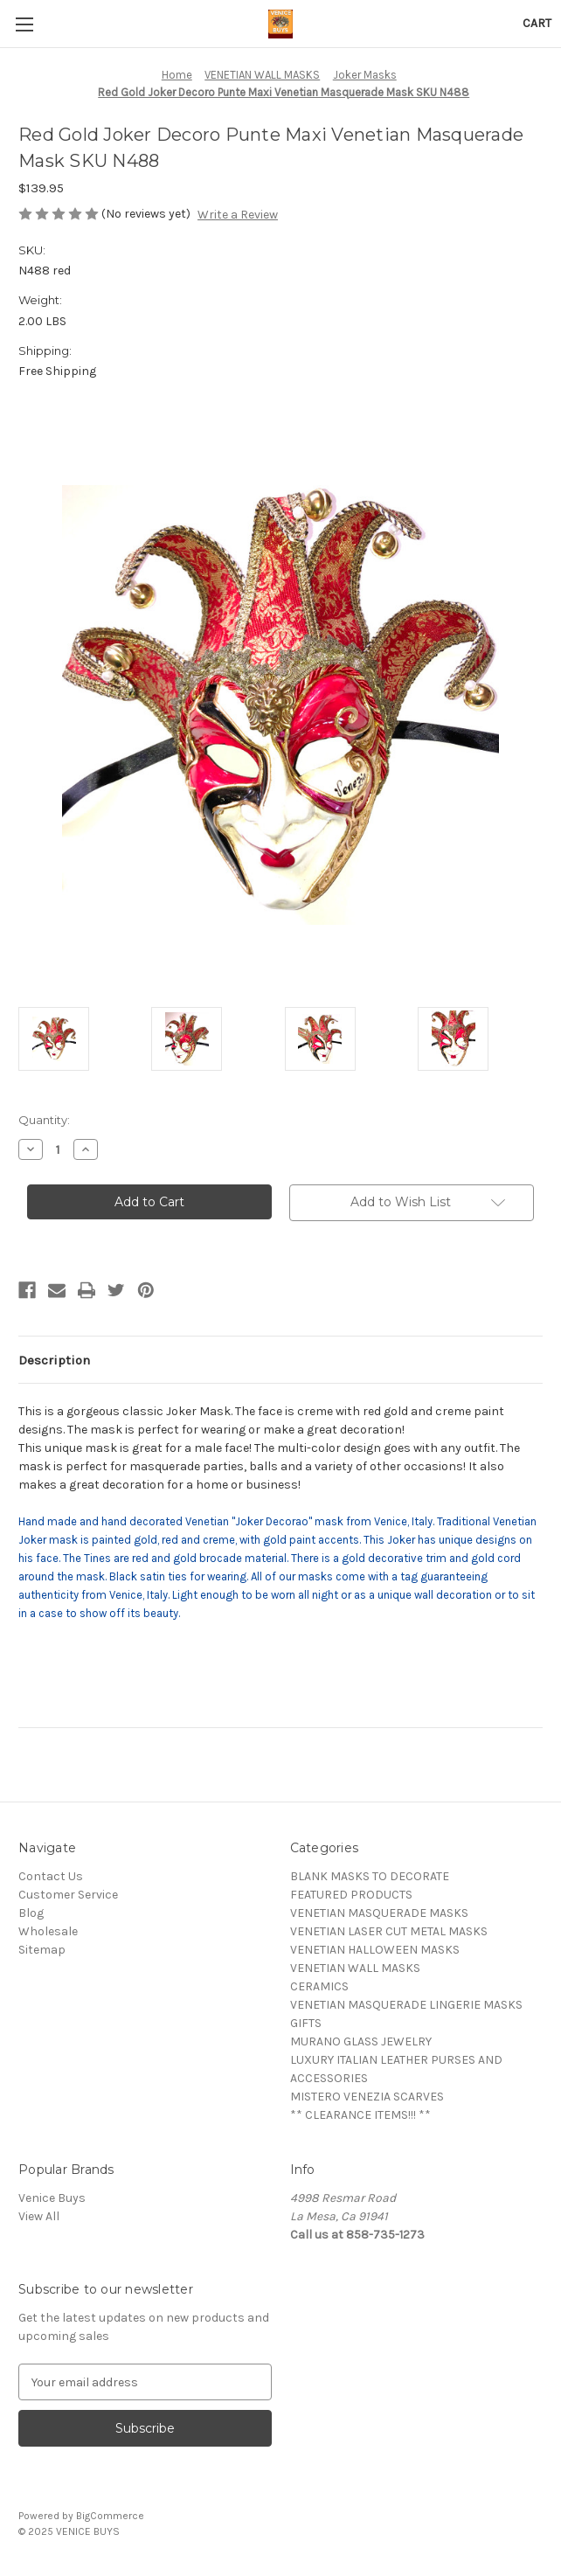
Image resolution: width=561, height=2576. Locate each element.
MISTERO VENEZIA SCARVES (367, 2096)
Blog (31, 1913)
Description (54, 1360)
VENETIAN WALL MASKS (355, 1968)
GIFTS (306, 2023)
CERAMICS (319, 1986)
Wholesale (48, 1931)
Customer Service (68, 1894)
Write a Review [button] (237, 214)
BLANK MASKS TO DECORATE (369, 1876)
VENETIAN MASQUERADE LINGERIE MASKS (406, 2004)
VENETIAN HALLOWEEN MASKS (375, 1949)
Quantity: (44, 1120)
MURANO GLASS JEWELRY (361, 2041)
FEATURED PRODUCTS (351, 1894)
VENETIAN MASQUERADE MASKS (379, 1913)
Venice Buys (52, 2198)
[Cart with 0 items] (537, 23)
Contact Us (50, 1876)
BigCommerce (110, 2516)
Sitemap (42, 1949)
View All (38, 2216)
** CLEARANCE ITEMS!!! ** (360, 2114)
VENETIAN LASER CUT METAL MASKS (389, 1931)
